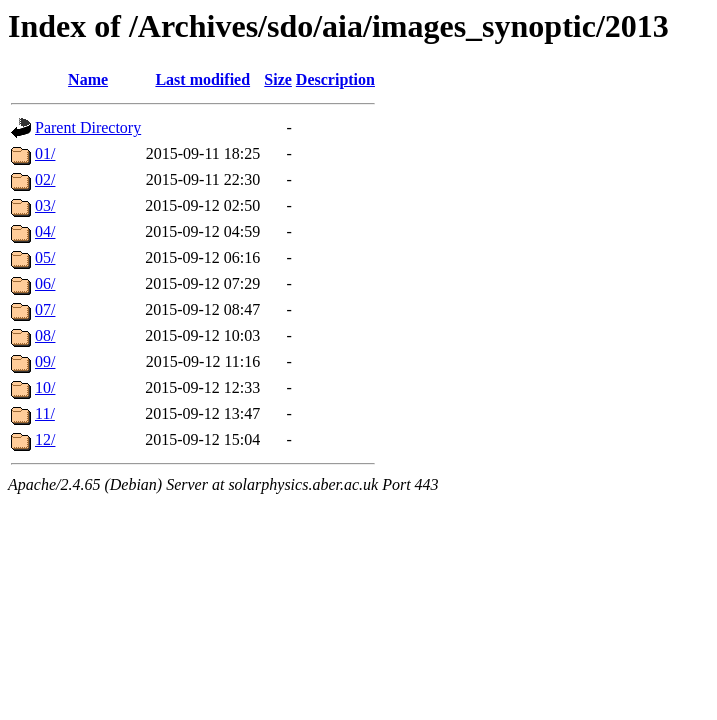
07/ (45, 309)
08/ (45, 335)
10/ (45, 387)
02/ (45, 179)
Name (88, 79)
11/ (45, 413)
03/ (45, 205)
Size (278, 79)
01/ (45, 153)
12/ (45, 439)
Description (335, 79)
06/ (45, 283)
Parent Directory (88, 127)
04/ (45, 231)
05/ (45, 257)
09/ (45, 361)
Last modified (202, 79)
